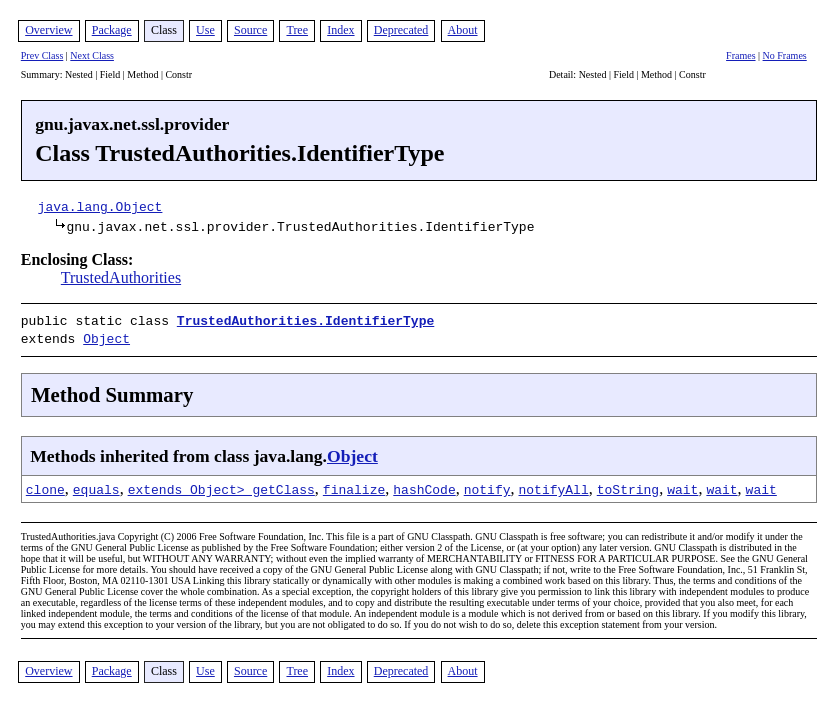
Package (112, 30)
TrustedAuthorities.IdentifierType (305, 320)
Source (250, 30)
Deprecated (401, 30)
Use (205, 30)
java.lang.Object (100, 206)
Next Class (92, 55)
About (463, 30)
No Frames (785, 55)
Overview (48, 30)
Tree (297, 30)
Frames (740, 55)
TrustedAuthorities (121, 277)
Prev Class (42, 55)
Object (106, 336)
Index (340, 30)
